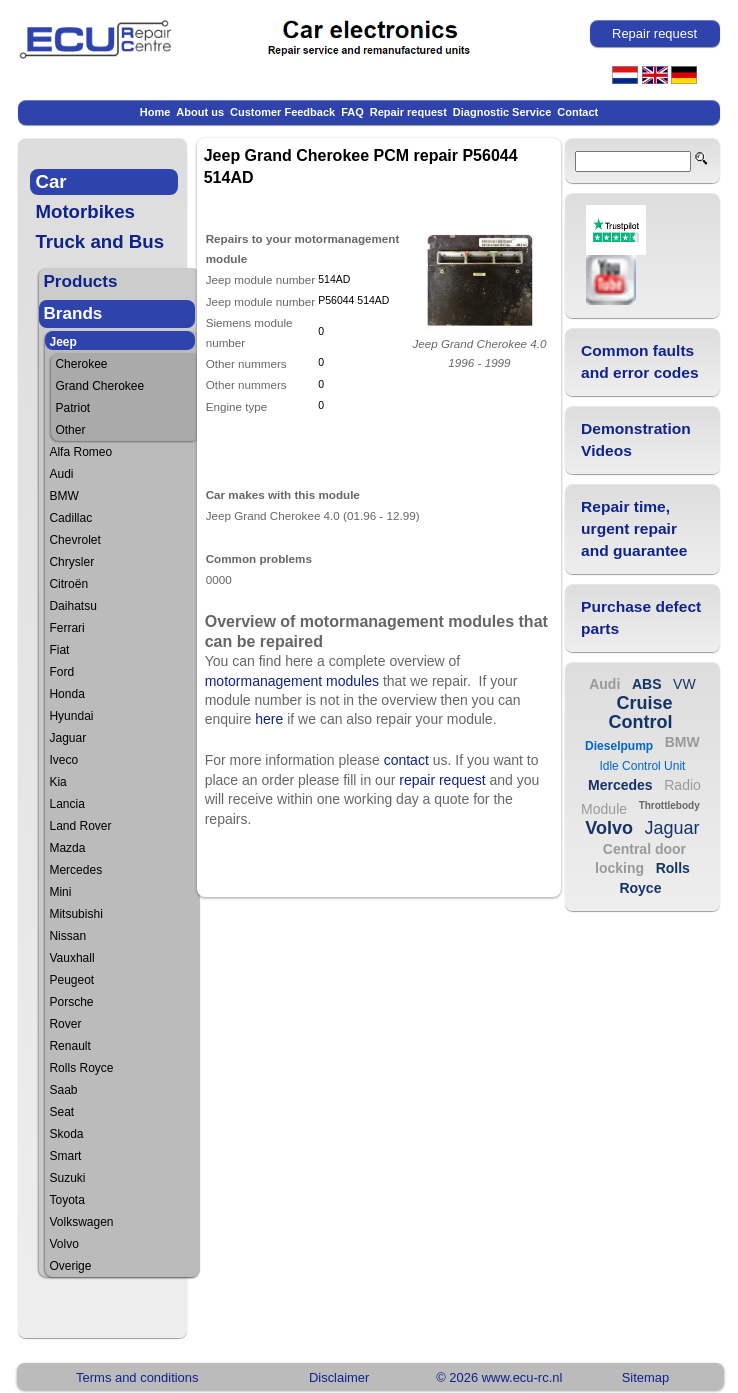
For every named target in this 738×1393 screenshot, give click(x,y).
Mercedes (75, 870)
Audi (61, 474)
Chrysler (71, 562)
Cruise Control (640, 712)
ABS (647, 684)
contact (406, 760)
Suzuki (67, 1178)
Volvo (63, 1244)
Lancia (66, 804)
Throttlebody (669, 805)
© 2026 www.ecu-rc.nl (499, 1377)
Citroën (68, 584)
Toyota (66, 1200)
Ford (61, 672)
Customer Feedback (282, 112)
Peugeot (71, 980)
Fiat (59, 650)
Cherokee (81, 364)
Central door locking (640, 858)
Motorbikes (85, 211)
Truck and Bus (99, 241)
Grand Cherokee (99, 386)
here (269, 719)
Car (50, 181)
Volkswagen (81, 1222)
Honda (66, 694)
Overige (70, 1266)
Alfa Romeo (80, 452)
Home (155, 112)
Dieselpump (619, 746)
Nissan (67, 936)
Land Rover (80, 826)
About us (200, 112)
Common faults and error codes (640, 361)
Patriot (72, 408)
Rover (65, 1024)
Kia (57, 782)
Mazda (67, 848)
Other (70, 430)
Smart (65, 1156)
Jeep (62, 342)
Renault (69, 1046)
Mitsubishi (75, 914)
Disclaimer (339, 1377)
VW (684, 684)
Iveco (63, 760)
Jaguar (67, 738)
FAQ (352, 112)
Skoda (66, 1134)
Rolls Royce (81, 1068)
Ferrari (66, 628)
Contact (577, 112)
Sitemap (646, 1377)
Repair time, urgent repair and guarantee (634, 528)
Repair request (408, 112)
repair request (442, 780)
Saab (63, 1090)
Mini (60, 892)
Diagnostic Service (502, 112)
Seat (61, 1112)
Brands (72, 313)
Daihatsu (72, 606)
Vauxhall (71, 958)
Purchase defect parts (641, 617)
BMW (63, 496)
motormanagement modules (292, 681)
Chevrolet (74, 540)
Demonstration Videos (636, 439)
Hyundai (71, 716)
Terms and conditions (137, 1377)
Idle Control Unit (642, 766)
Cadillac (70, 518)
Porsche (71, 1002)
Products (80, 281)
